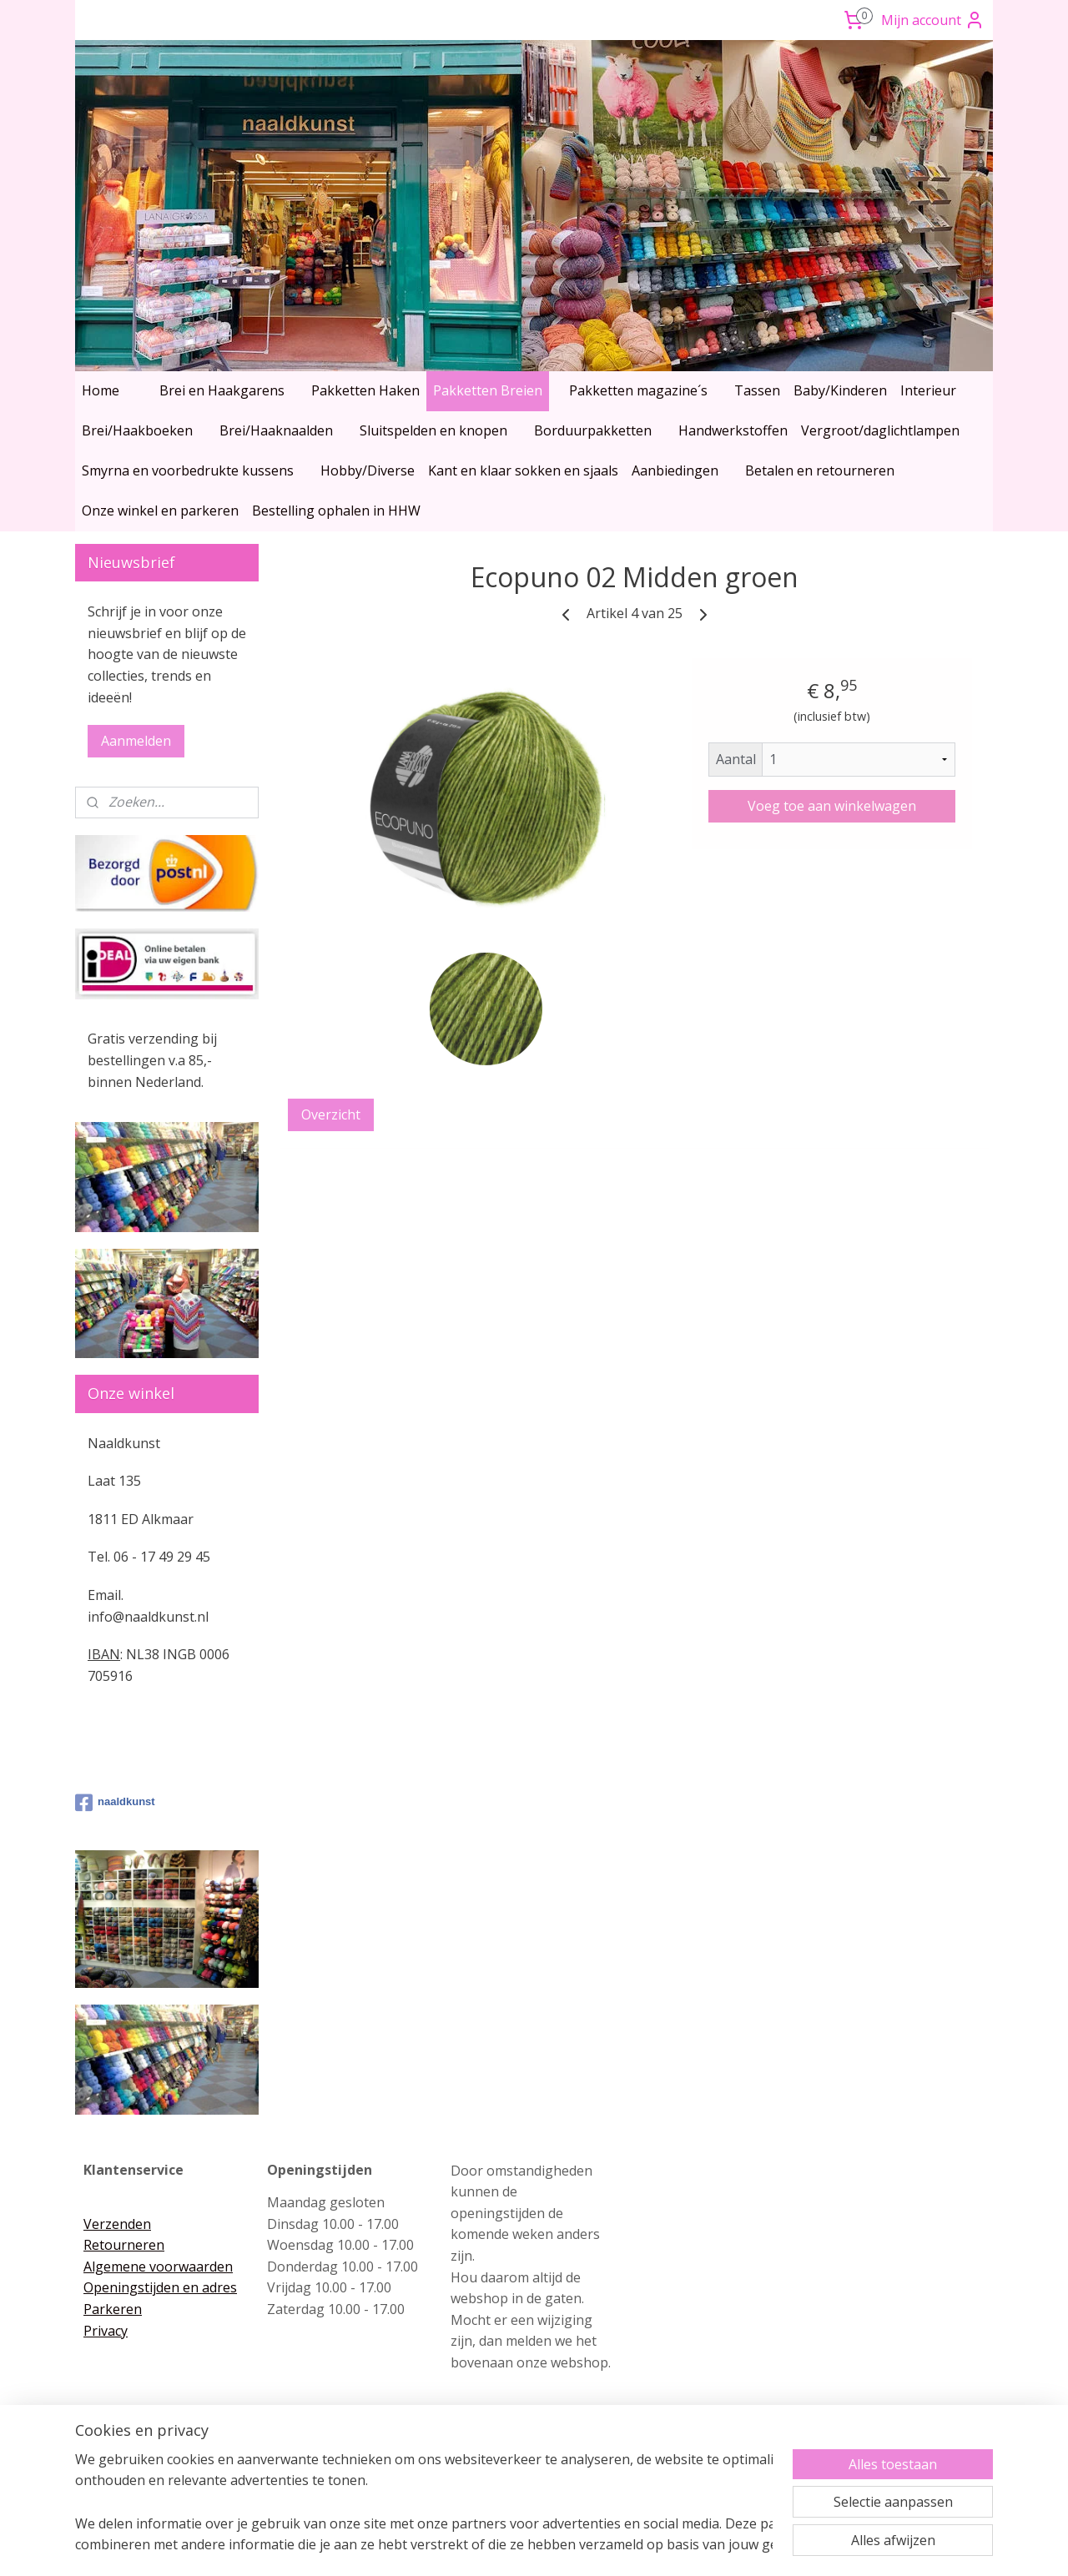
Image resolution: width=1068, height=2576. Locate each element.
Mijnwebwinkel (709, 2545)
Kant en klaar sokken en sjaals (523, 470)
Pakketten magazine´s (638, 390)
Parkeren (112, 2309)
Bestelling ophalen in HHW (336, 510)
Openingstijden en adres (160, 2287)
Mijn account (933, 20)
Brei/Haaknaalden (276, 430)
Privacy (105, 2331)
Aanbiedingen (675, 470)
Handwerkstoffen (733, 430)
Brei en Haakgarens (222, 390)
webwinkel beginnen (563, 2545)
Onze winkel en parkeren (160, 510)
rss (499, 2545)
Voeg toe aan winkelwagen (832, 806)
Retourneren (123, 2245)
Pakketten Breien (487, 390)
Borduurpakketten (593, 430)
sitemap (464, 2545)
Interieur (928, 390)
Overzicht (330, 1114)
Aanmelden (136, 741)
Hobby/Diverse (367, 470)
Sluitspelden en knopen (433, 430)
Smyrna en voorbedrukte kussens (188, 470)
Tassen (757, 390)
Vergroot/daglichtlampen (880, 430)
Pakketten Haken (365, 390)
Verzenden (117, 2224)
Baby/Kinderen (840, 390)
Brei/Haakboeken (137, 430)
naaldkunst (115, 1803)
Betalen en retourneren (819, 470)
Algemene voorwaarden (158, 2266)
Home (100, 390)
